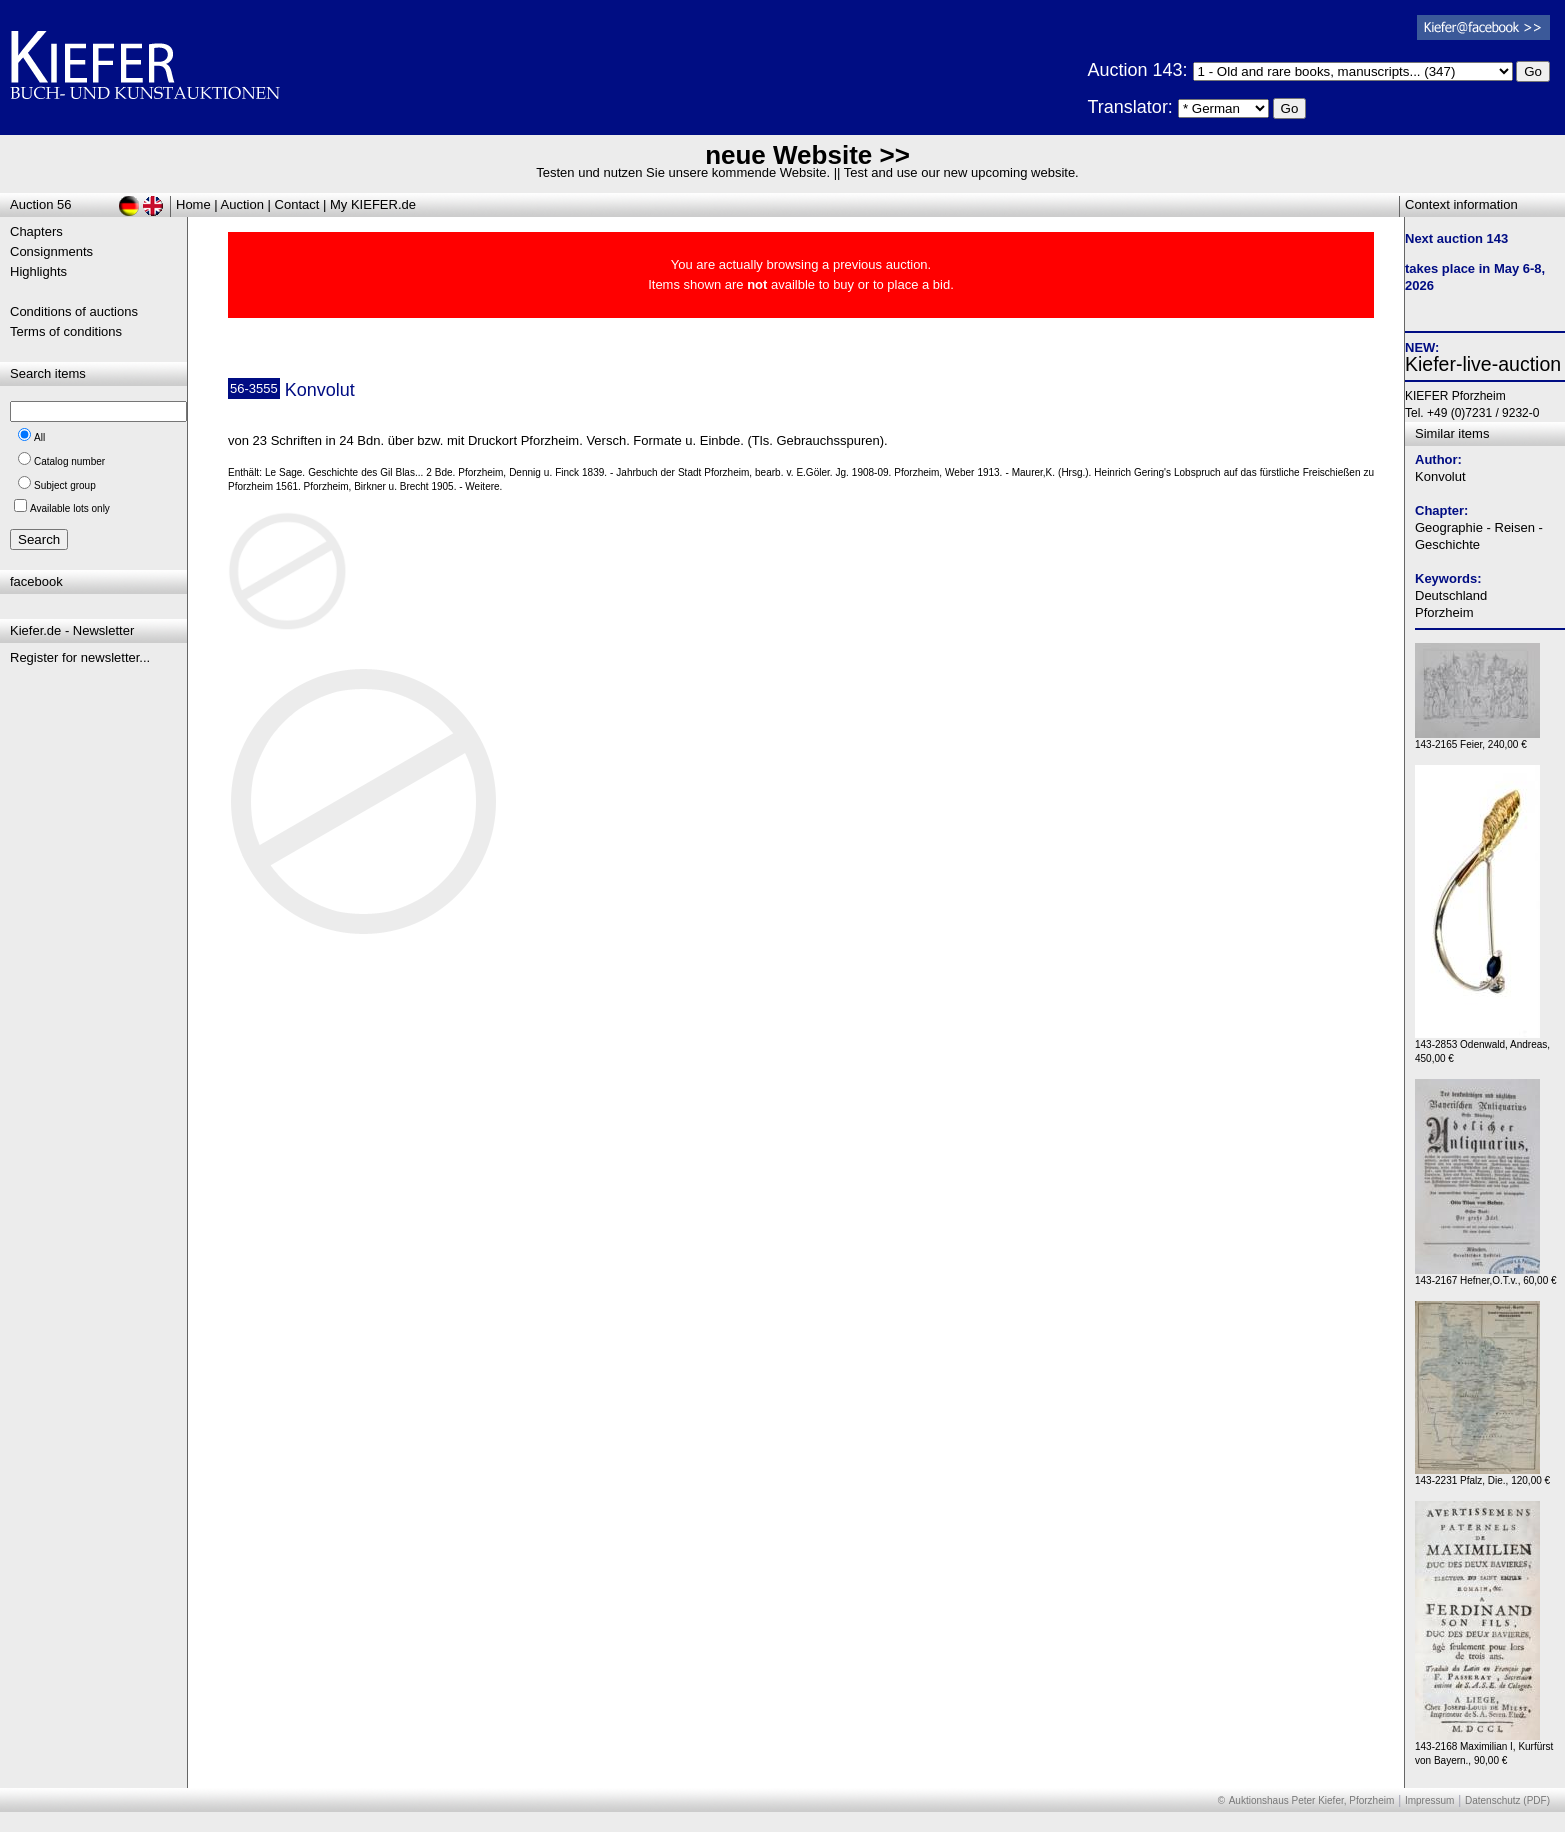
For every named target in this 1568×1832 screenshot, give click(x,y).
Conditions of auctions (74, 311)
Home (193, 204)
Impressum (1429, 1800)
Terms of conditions (66, 331)
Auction (242, 204)
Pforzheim (1444, 612)
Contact (297, 204)
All (39, 437)
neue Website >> (807, 155)
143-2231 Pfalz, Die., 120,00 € (1482, 1475)
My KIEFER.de (373, 204)
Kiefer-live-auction (1483, 364)
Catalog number (69, 461)
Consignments (51, 251)
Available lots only (70, 508)
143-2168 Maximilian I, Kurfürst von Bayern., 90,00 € (1484, 1748)
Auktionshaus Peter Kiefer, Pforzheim (1312, 1800)
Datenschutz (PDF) (1507, 1800)
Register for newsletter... (80, 657)
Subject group (65, 485)
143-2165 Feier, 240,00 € (1477, 739)
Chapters (36, 231)
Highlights (38, 271)
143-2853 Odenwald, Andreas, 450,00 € (1482, 1046)
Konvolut (1440, 476)
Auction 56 (40, 204)
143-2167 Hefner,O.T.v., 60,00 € (1486, 1275)
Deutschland (1451, 595)
